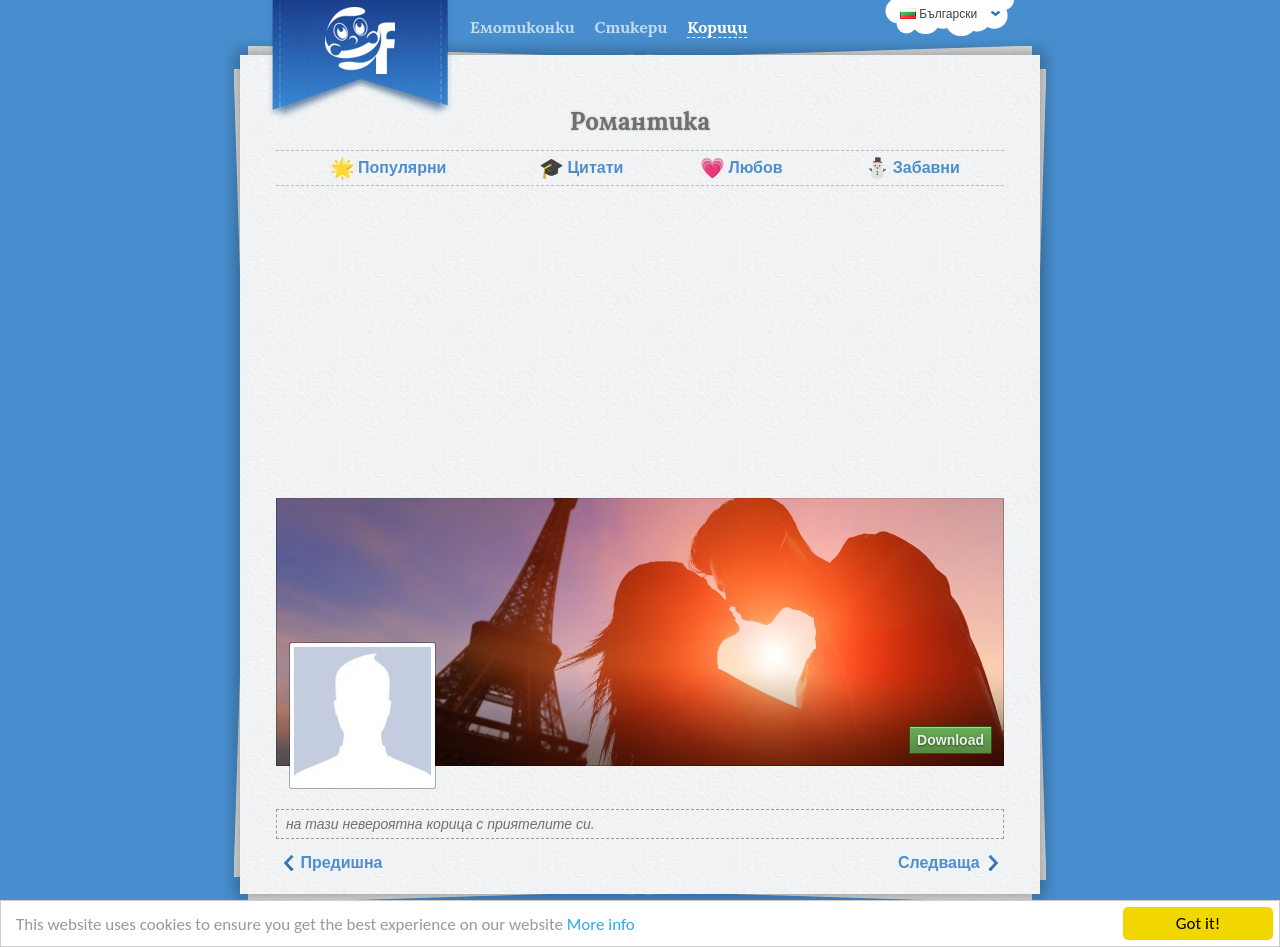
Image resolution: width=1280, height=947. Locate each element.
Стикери (631, 27)
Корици (717, 27)
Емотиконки (522, 27)
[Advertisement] (640, 342)
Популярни (388, 168)
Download (950, 740)
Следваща (949, 862)
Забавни (912, 168)
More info (601, 924)
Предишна (331, 862)
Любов (741, 168)
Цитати (581, 168)
